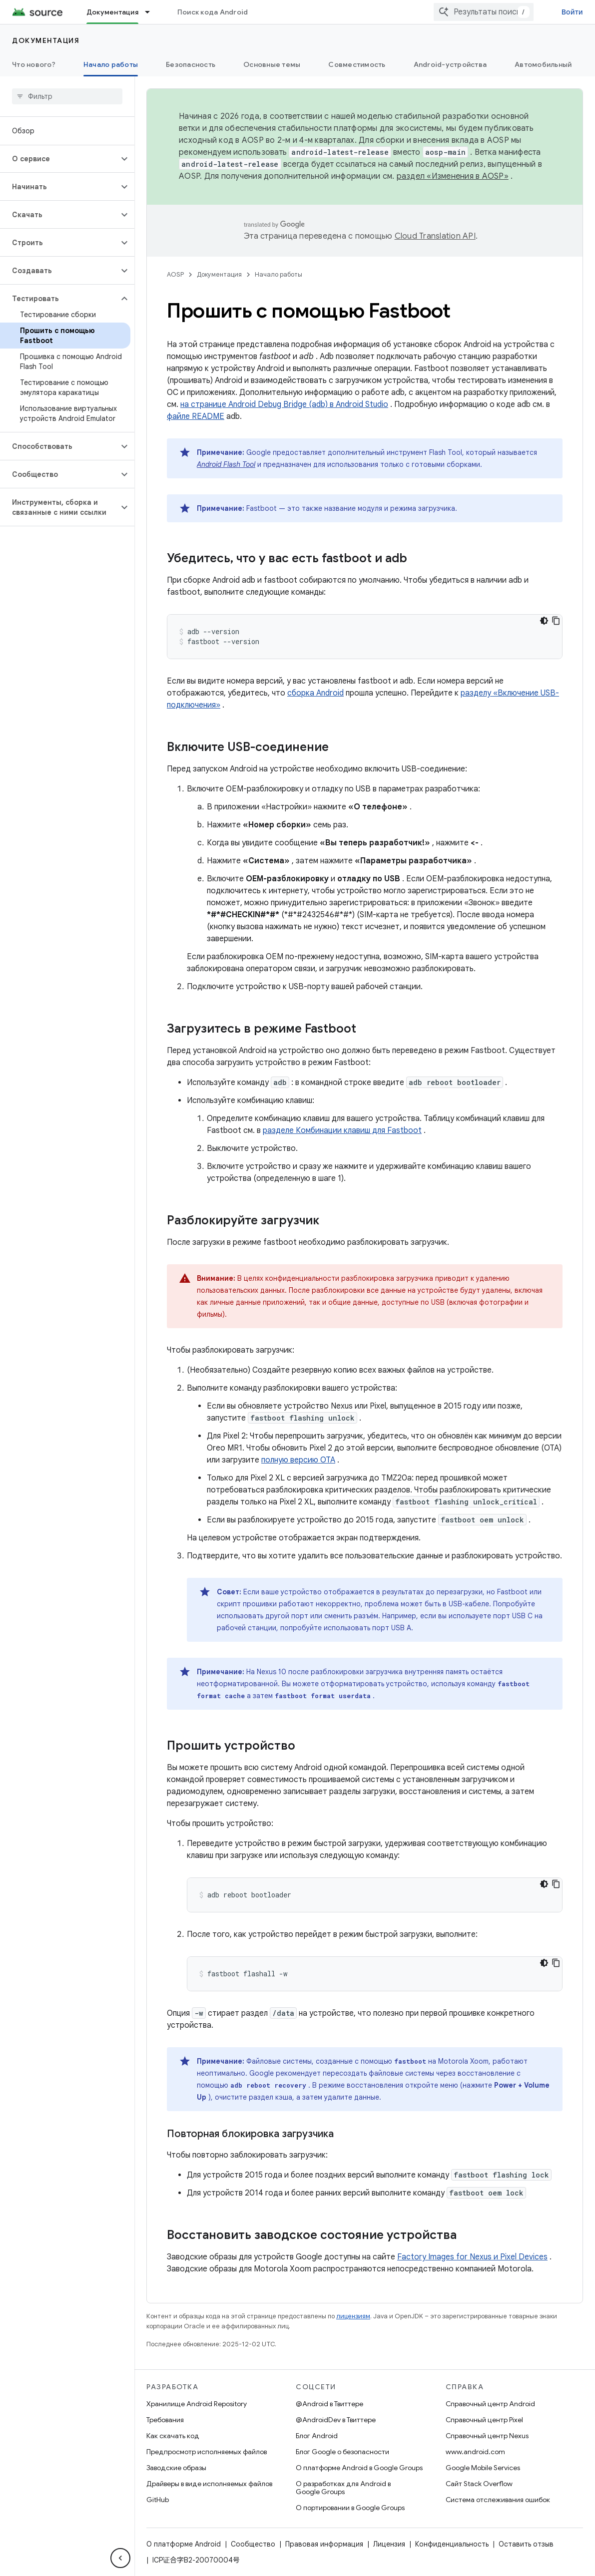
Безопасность (190, 64)
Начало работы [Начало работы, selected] (110, 64)
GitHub (157, 2499)
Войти (572, 11)
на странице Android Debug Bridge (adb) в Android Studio (284, 404)
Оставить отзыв (526, 2544)
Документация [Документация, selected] (112, 11)
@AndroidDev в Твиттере (336, 2419)
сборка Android (315, 693)
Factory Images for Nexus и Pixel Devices (472, 2257)
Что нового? (33, 64)
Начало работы (278, 274)
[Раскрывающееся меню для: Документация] (151, 12)
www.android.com (475, 2451)
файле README (195, 416)
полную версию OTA (298, 1460)
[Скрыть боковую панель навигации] (120, 2558)
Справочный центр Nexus (487, 2435)
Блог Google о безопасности (342, 2451)
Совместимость (356, 64)
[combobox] (484, 12)
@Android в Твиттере (329, 2403)
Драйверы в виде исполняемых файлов (209, 2483)
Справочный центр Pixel (484, 2419)
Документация (45, 40)
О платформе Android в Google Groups (359, 2467)
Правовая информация (324, 2544)
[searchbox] (67, 96)
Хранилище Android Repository (196, 2403)
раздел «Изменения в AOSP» (453, 176)
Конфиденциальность (452, 2544)
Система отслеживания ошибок (498, 2499)
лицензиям (353, 2316)
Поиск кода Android (212, 11)
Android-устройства (450, 64)
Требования (165, 2419)
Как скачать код (172, 2435)
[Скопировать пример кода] (556, 621)
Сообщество (253, 2544)
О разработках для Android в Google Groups (343, 2487)
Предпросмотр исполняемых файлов (206, 2451)
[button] (59, 159)
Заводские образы (176, 2467)
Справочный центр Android (490, 2403)
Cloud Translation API (435, 236)
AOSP (175, 274)
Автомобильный (543, 64)
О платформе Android (183, 2544)
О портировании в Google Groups (350, 2507)
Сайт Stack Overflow (479, 2483)
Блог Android (317, 2435)
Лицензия (389, 2544)
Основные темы (271, 64)
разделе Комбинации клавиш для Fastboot (342, 1130)
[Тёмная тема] (544, 621)
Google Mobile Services (483, 2467)
